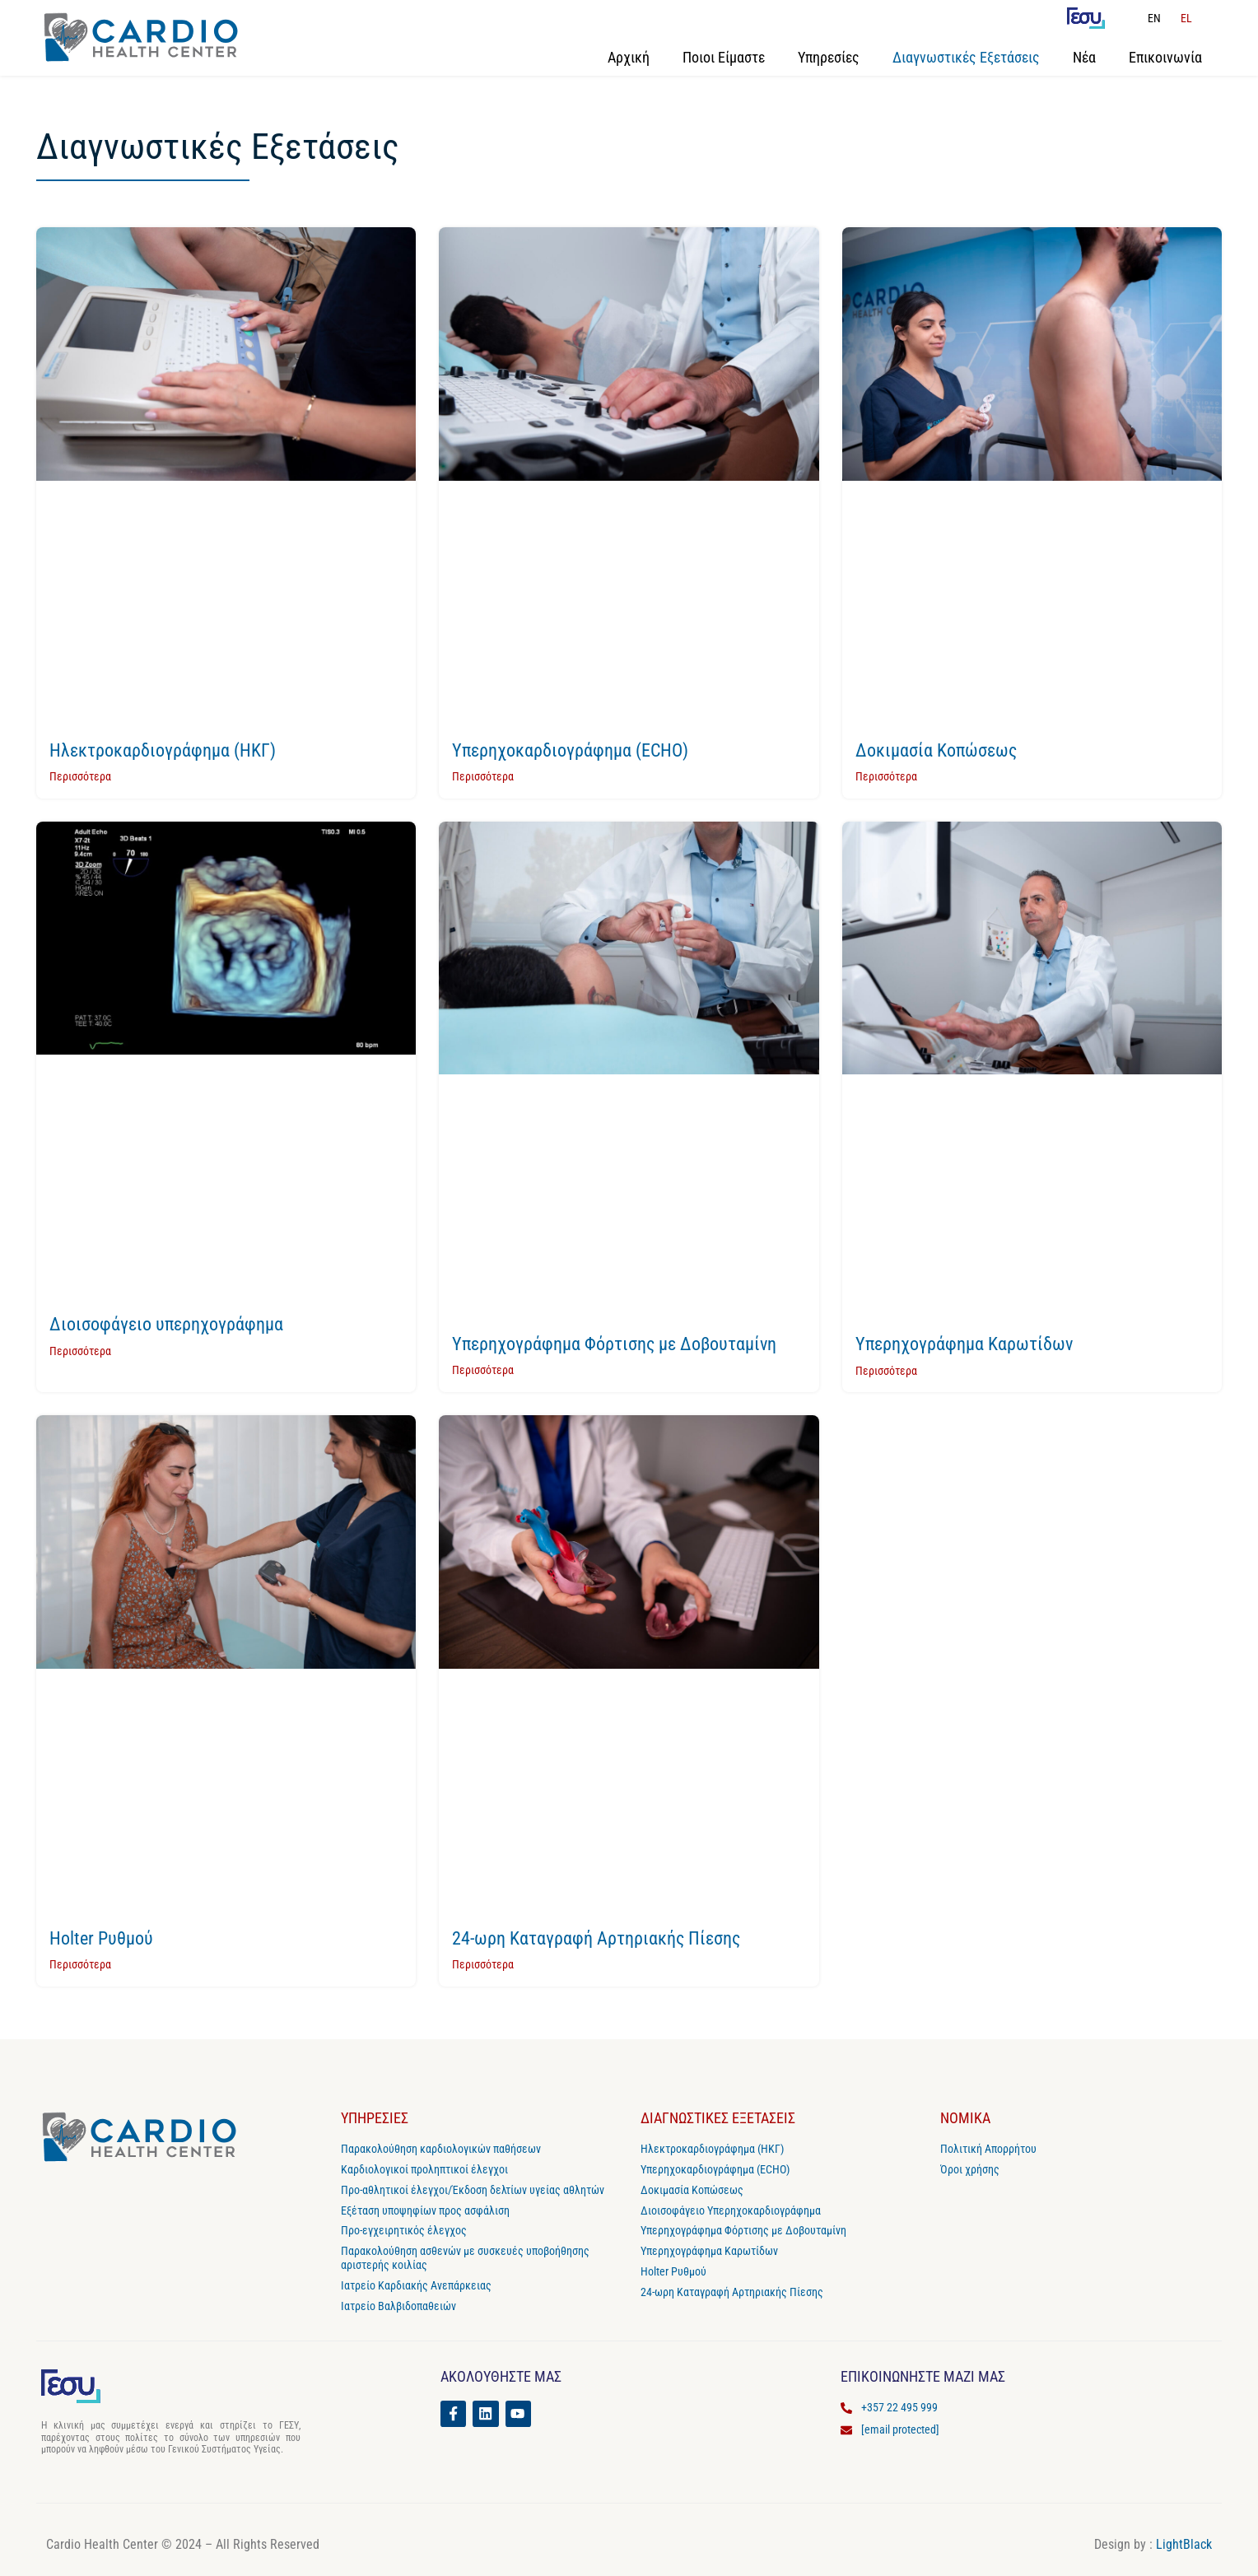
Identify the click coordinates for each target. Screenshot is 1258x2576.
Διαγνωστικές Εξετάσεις (966, 57)
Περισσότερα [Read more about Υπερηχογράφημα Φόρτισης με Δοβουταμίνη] (483, 1370)
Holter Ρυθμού (101, 1938)
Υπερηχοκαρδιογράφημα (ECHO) (570, 750)
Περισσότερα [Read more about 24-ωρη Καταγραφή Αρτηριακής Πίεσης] (483, 1964)
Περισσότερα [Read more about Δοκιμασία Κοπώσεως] (886, 776)
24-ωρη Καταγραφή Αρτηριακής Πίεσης (596, 1938)
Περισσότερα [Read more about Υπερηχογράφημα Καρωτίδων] (886, 1370)
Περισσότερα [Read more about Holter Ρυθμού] (80, 1964)
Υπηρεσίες (829, 57)
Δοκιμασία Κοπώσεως (936, 750)
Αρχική (629, 57)
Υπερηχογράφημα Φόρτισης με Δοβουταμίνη (614, 1344)
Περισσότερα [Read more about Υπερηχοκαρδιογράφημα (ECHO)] (483, 776)
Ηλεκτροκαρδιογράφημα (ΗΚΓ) (162, 750)
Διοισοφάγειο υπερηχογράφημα (166, 1324)
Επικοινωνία (1165, 57)
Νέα (1084, 57)
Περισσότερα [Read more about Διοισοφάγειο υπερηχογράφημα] (80, 1351)
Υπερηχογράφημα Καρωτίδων (964, 1344)
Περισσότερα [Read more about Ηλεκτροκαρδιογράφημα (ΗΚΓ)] (80, 776)
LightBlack (1184, 2544)
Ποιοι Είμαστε (724, 57)
